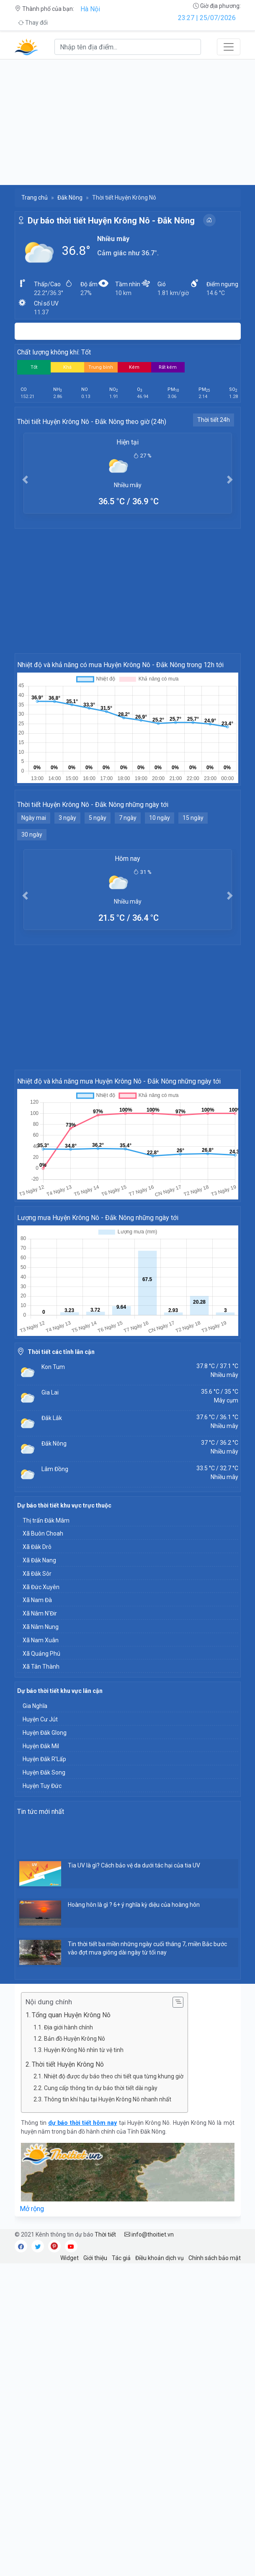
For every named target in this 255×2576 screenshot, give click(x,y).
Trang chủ (34, 197)
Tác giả (121, 2258)
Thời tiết (105, 2234)
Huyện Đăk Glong (45, 1732)
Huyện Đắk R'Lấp (44, 1759)
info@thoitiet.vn (149, 2234)
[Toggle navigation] (228, 47)
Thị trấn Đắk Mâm (46, 1520)
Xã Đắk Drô (37, 1547)
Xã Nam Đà (37, 1600)
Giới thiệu (95, 2258)
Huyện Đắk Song (44, 1772)
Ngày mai (33, 817)
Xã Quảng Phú (41, 1653)
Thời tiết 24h (213, 419)
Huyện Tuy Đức (42, 1785)
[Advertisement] (127, 122)
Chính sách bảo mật (214, 2258)
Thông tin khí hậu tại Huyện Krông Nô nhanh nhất (107, 2099)
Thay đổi (33, 22)
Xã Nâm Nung (41, 1626)
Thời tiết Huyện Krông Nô (69, 2064)
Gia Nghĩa (35, 1706)
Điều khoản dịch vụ (159, 2258)
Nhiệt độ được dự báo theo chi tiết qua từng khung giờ (113, 2076)
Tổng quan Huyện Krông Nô (71, 2015)
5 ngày (97, 817)
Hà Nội (90, 9)
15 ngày (193, 817)
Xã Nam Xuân (41, 1640)
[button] (25, 479)
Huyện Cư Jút (40, 1719)
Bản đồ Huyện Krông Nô (74, 2038)
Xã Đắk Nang (39, 1560)
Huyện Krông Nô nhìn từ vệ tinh (84, 2050)
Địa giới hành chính (68, 2027)
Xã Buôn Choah (43, 1533)
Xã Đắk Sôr (37, 1573)
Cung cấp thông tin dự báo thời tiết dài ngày (100, 2088)
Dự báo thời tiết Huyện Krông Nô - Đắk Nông (111, 221)
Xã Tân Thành (41, 1666)
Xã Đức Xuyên (41, 1587)
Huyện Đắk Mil (41, 1746)
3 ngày (67, 817)
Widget (69, 2258)
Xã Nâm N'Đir (40, 1613)
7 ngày (128, 817)
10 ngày (159, 817)
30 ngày (31, 834)
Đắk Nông (69, 197)
